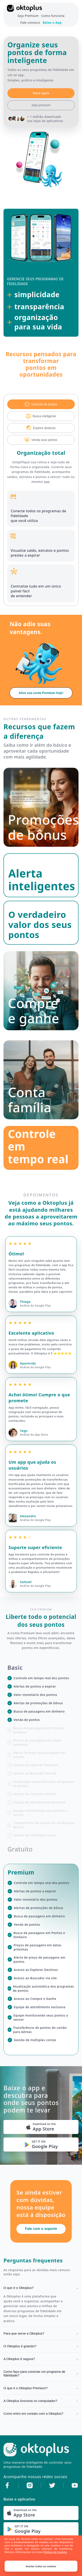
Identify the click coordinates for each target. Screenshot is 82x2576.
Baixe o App (52, 22)
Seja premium (40, 105)
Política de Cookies (55, 2552)
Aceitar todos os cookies (41, 2566)
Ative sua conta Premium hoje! (41, 693)
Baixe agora (41, 93)
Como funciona (53, 16)
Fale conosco (30, 22)
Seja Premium (28, 16)
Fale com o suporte (41, 2229)
